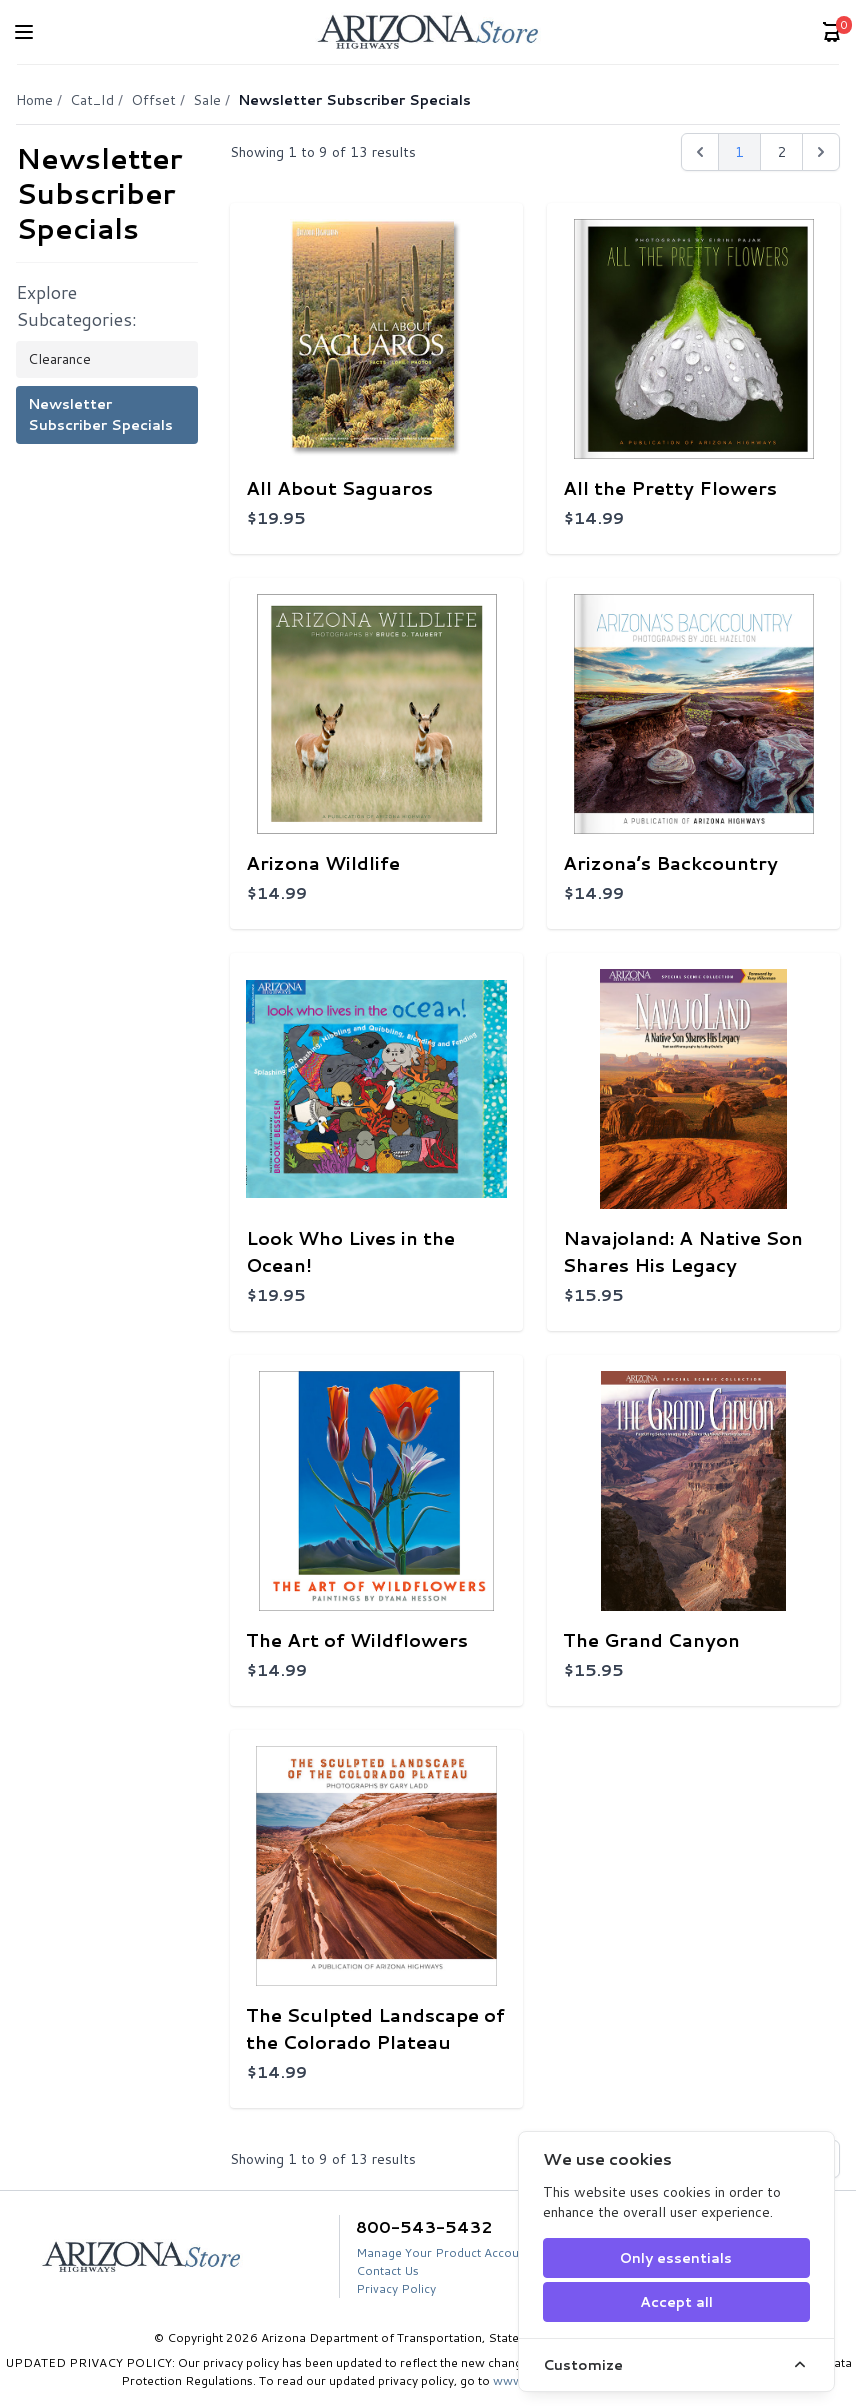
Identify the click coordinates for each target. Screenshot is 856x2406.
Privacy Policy (396, 2288)
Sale (207, 100)
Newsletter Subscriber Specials (100, 414)
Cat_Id (92, 100)
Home (34, 100)
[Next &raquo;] (821, 152)
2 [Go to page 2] (781, 152)
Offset (153, 100)
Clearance (59, 359)
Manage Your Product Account (443, 2252)
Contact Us (387, 2270)
